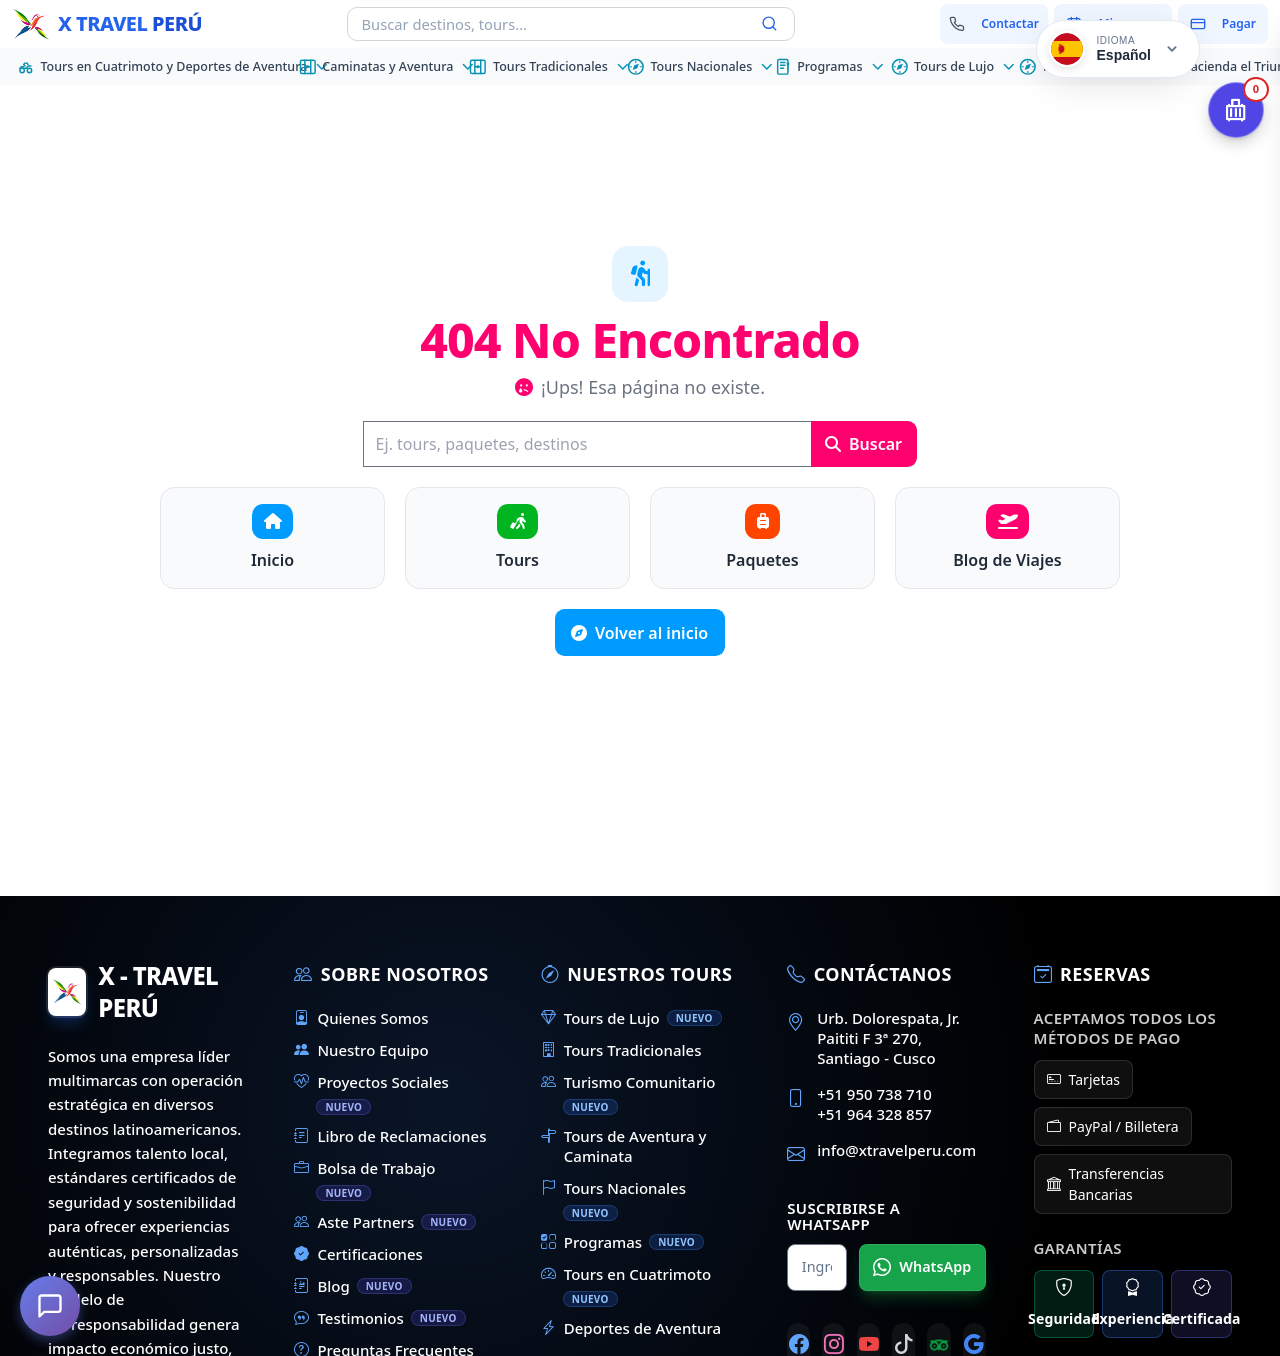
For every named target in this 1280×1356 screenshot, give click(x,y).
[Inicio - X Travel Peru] (107, 24)
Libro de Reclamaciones (390, 1136)
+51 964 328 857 (874, 1114)
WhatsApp (922, 1267)
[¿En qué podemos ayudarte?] (50, 1306)
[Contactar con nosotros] (994, 24)
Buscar (863, 444)
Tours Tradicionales (621, 1050)
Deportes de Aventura (631, 1328)
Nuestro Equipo (361, 1050)
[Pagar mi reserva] (1223, 24)
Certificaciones (358, 1254)
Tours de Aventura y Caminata (624, 1146)
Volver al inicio (639, 633)
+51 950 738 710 (874, 1094)
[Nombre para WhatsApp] (817, 1267)
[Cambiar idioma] (1118, 49)
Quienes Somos (361, 1018)
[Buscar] (587, 443)
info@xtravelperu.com (896, 1150)
